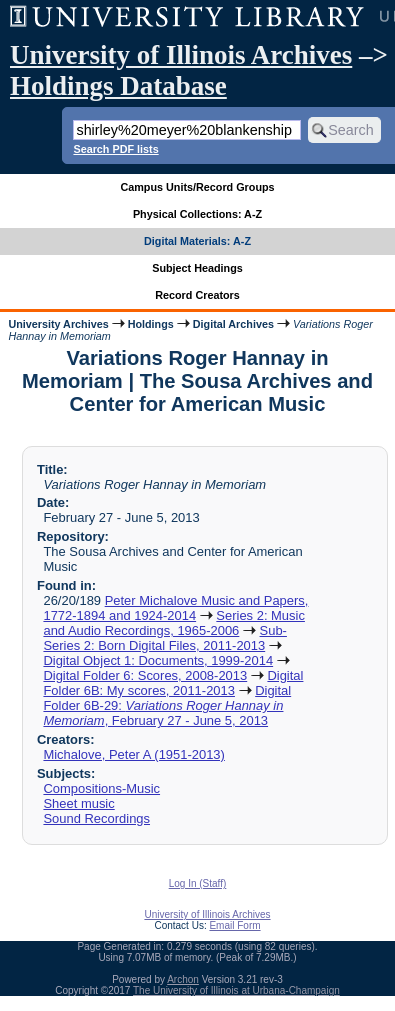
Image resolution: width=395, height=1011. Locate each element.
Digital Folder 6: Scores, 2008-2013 (145, 675)
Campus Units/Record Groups (197, 187)
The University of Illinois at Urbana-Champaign (236, 990)
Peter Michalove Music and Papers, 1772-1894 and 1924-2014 (175, 608)
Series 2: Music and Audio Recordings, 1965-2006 (173, 623)
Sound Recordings (96, 818)
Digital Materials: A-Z (197, 241)
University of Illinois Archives (181, 55)
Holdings (151, 324)
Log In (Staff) (198, 883)
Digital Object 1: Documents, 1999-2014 (158, 660)
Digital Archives (233, 324)
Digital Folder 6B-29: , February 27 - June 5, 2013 (167, 705)
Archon (183, 979)
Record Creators (197, 295)
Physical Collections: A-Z (197, 214)
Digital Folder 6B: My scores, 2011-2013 (173, 683)
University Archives (58, 324)
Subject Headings (197, 268)
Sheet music (78, 803)
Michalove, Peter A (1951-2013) (133, 754)
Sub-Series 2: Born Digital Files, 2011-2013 (164, 638)
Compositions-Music (101, 788)
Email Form (234, 925)
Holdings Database (118, 86)
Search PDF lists (115, 149)
